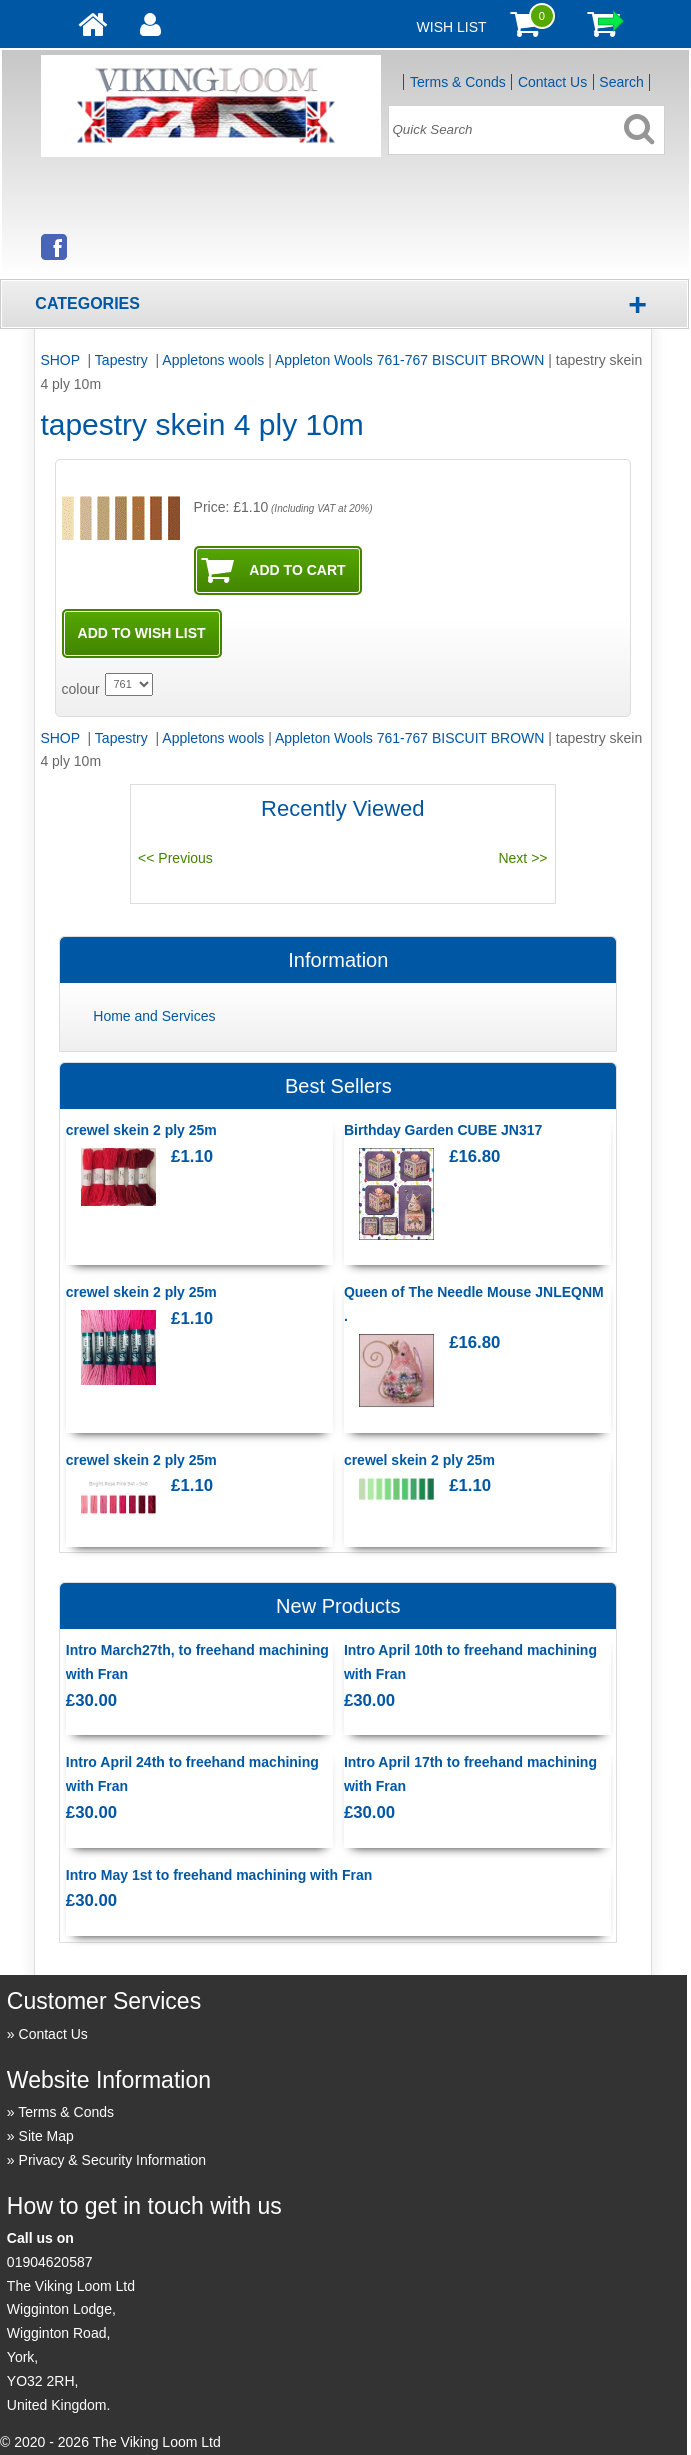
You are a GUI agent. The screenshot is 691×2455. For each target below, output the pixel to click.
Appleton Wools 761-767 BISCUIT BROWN (410, 360)
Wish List (452, 27)
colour (81, 689)
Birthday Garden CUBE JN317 (443, 1130)
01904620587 (50, 2262)
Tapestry (123, 360)
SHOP (61, 360)
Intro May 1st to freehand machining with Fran (219, 1875)
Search (621, 82)
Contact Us (552, 82)
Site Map (46, 2136)
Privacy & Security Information (113, 2160)
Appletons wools (213, 360)
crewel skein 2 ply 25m (141, 1130)
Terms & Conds (458, 82)
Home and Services (154, 1016)
